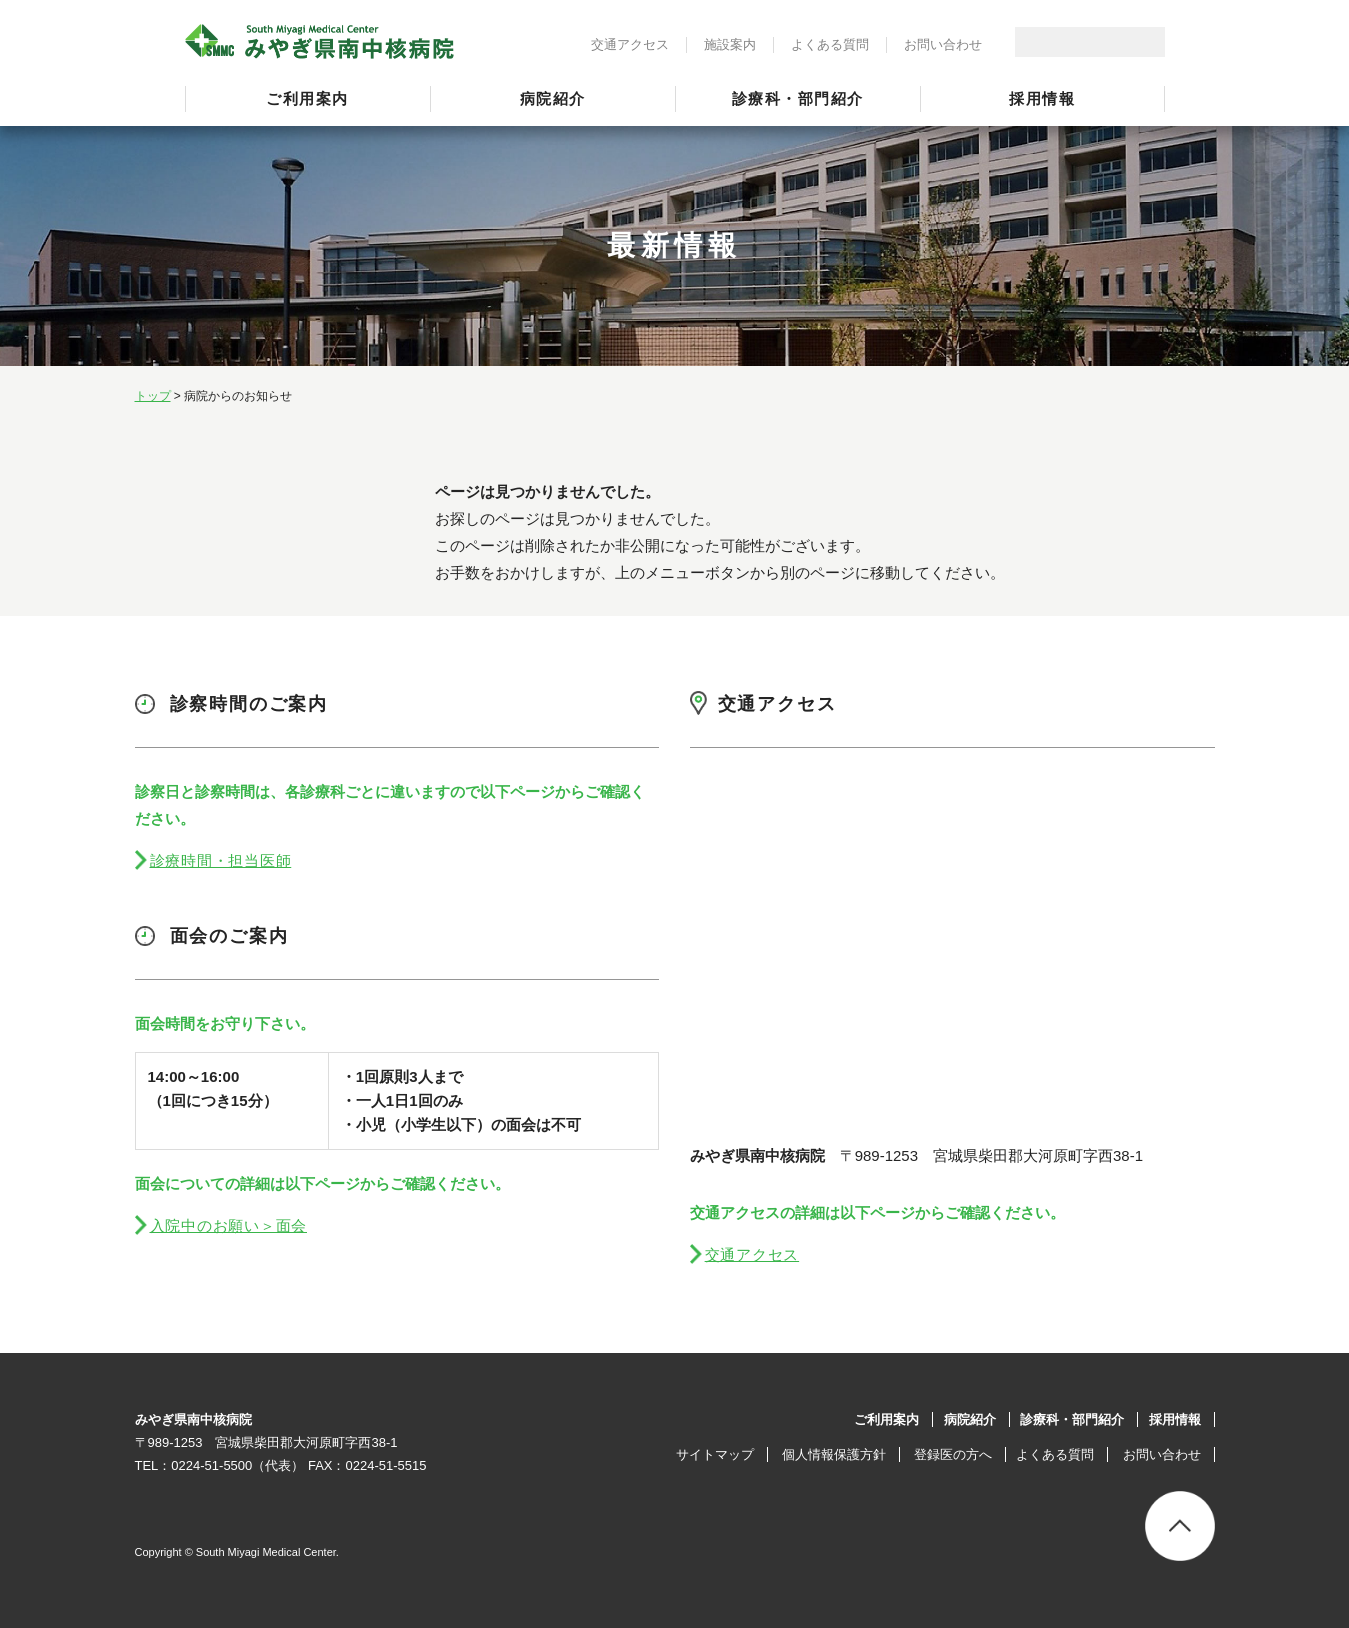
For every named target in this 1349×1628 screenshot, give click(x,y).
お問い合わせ (943, 44)
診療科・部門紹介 (798, 98)
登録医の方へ (953, 1454)
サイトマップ (715, 1454)
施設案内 (730, 44)
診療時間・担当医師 (221, 860)
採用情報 (1042, 98)
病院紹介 (553, 98)
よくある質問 (830, 44)
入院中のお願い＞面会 (229, 1225)
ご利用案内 (307, 98)
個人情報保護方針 (834, 1454)
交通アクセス (630, 44)
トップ (153, 396)
